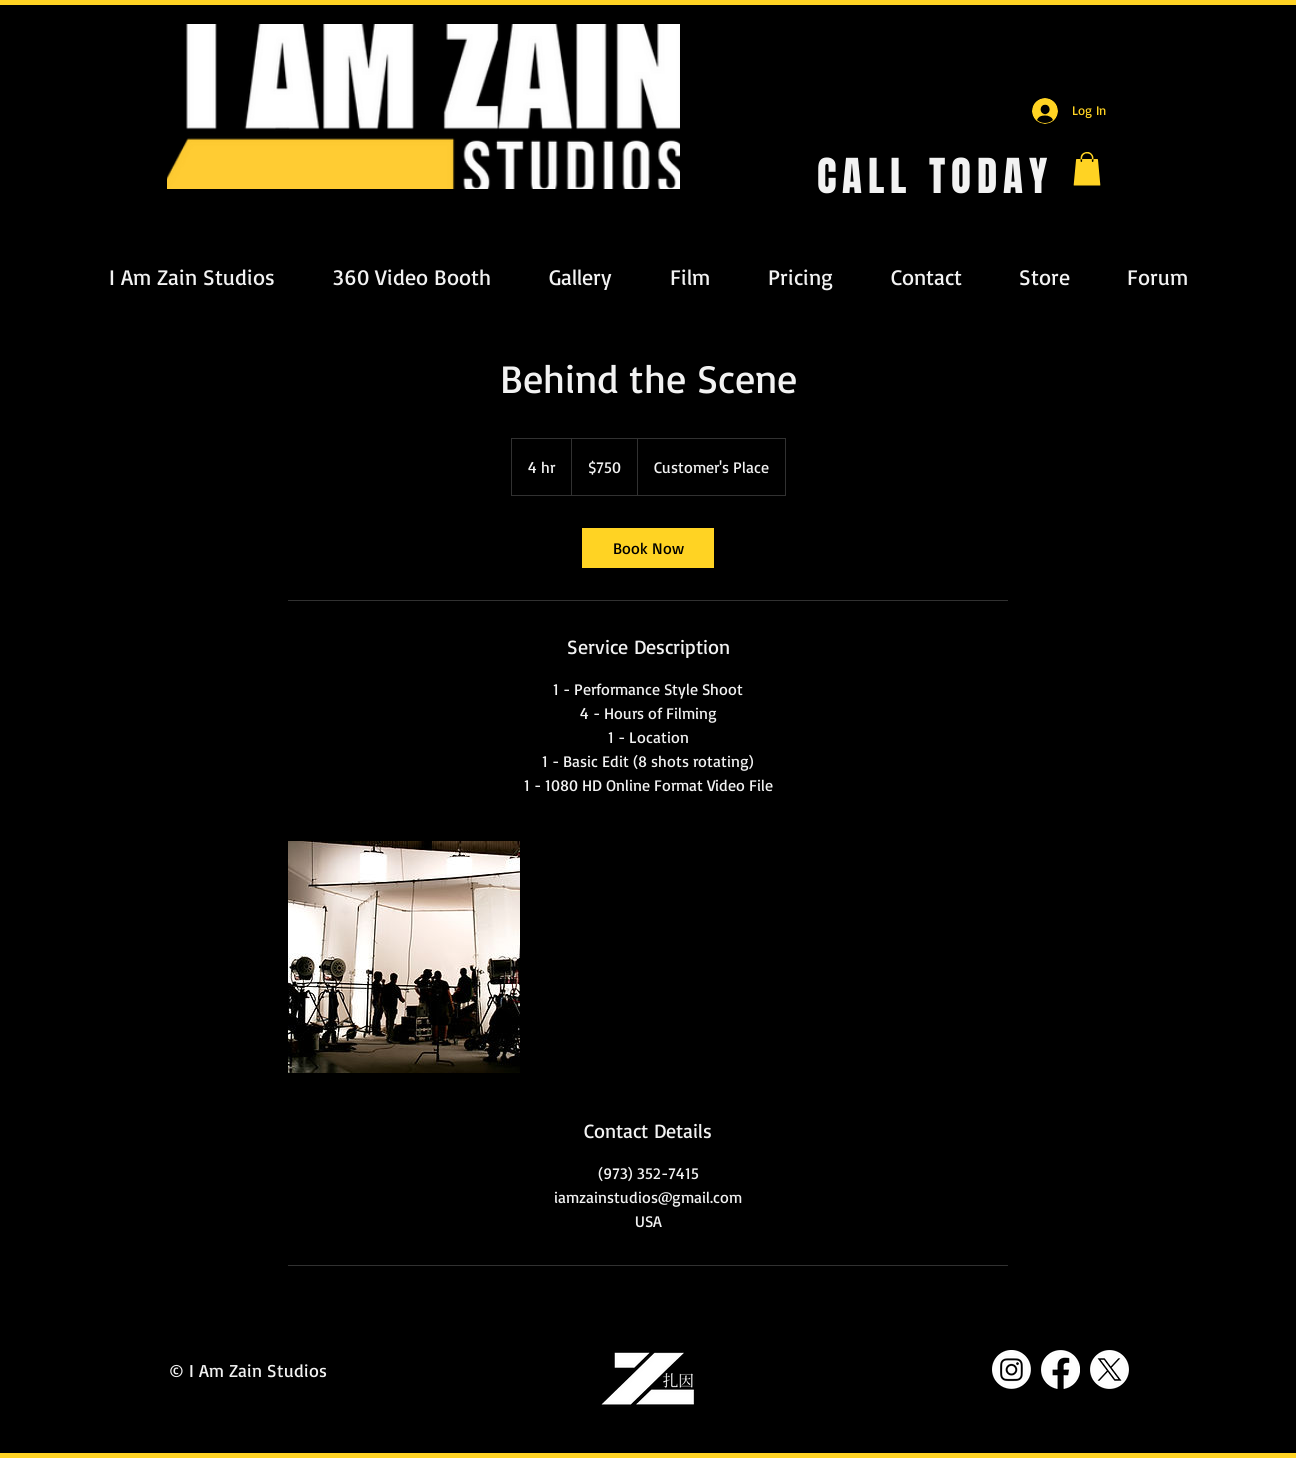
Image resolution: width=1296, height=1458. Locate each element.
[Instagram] (1011, 1369)
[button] (1087, 168)
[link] (648, 548)
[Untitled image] (404, 957)
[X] (1109, 1369)
